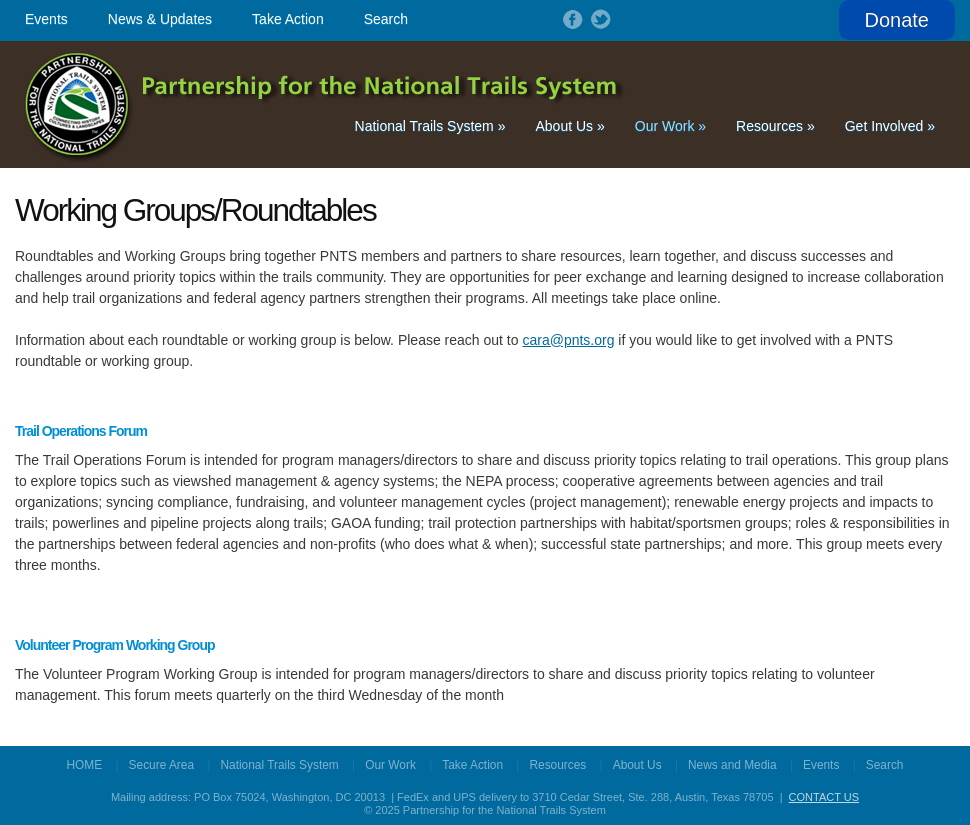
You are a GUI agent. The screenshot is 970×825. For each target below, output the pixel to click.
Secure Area (161, 765)
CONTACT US (824, 797)
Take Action (288, 19)
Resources (775, 126)
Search (386, 19)
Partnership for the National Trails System (325, 104)
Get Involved (890, 126)
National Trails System (430, 126)
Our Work (670, 126)
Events (46, 19)
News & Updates (160, 19)
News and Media (732, 765)
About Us (569, 126)
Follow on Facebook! (571, 19)
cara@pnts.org (568, 340)
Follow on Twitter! (599, 19)
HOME (85, 765)
